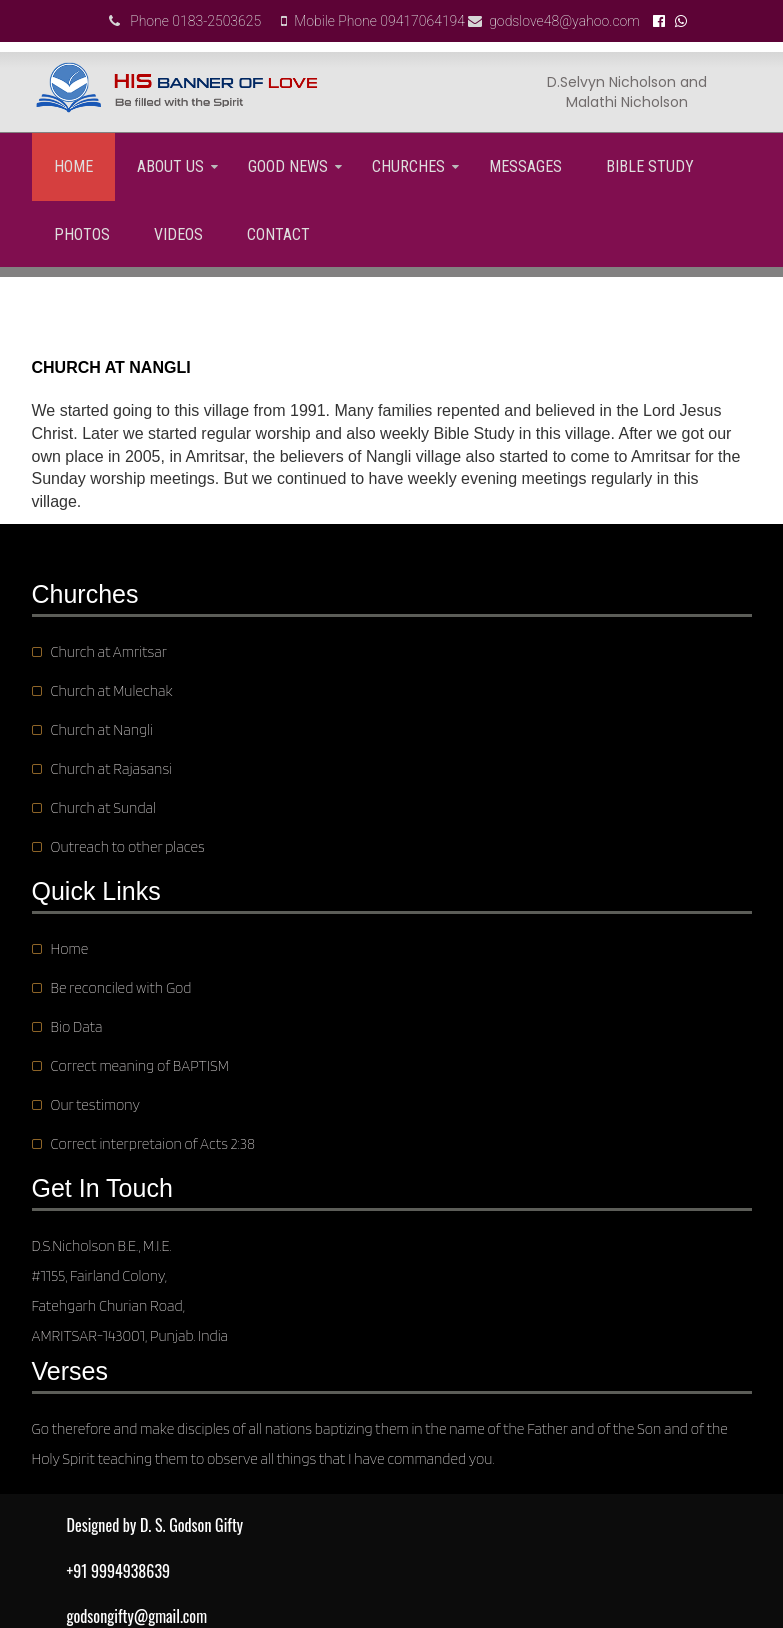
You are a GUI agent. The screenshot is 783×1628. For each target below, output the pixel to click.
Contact (278, 234)
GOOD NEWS (288, 166)
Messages (525, 166)
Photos (82, 234)
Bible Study (650, 166)
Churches (408, 166)
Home (73, 166)
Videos (178, 234)
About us (170, 166)
